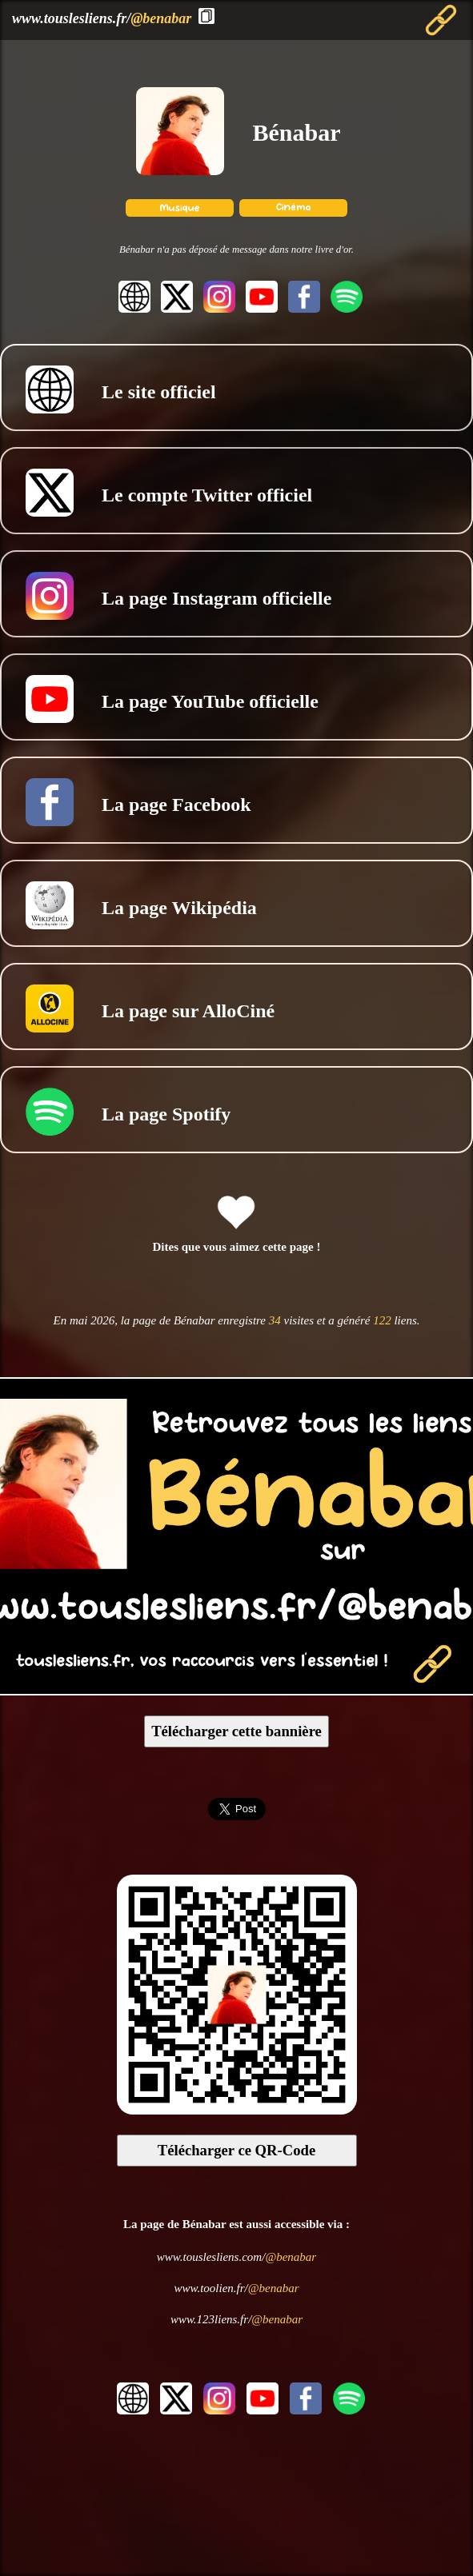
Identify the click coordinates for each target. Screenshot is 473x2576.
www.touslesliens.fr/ (101, 18)
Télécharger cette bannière (236, 1731)
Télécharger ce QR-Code (237, 2150)
